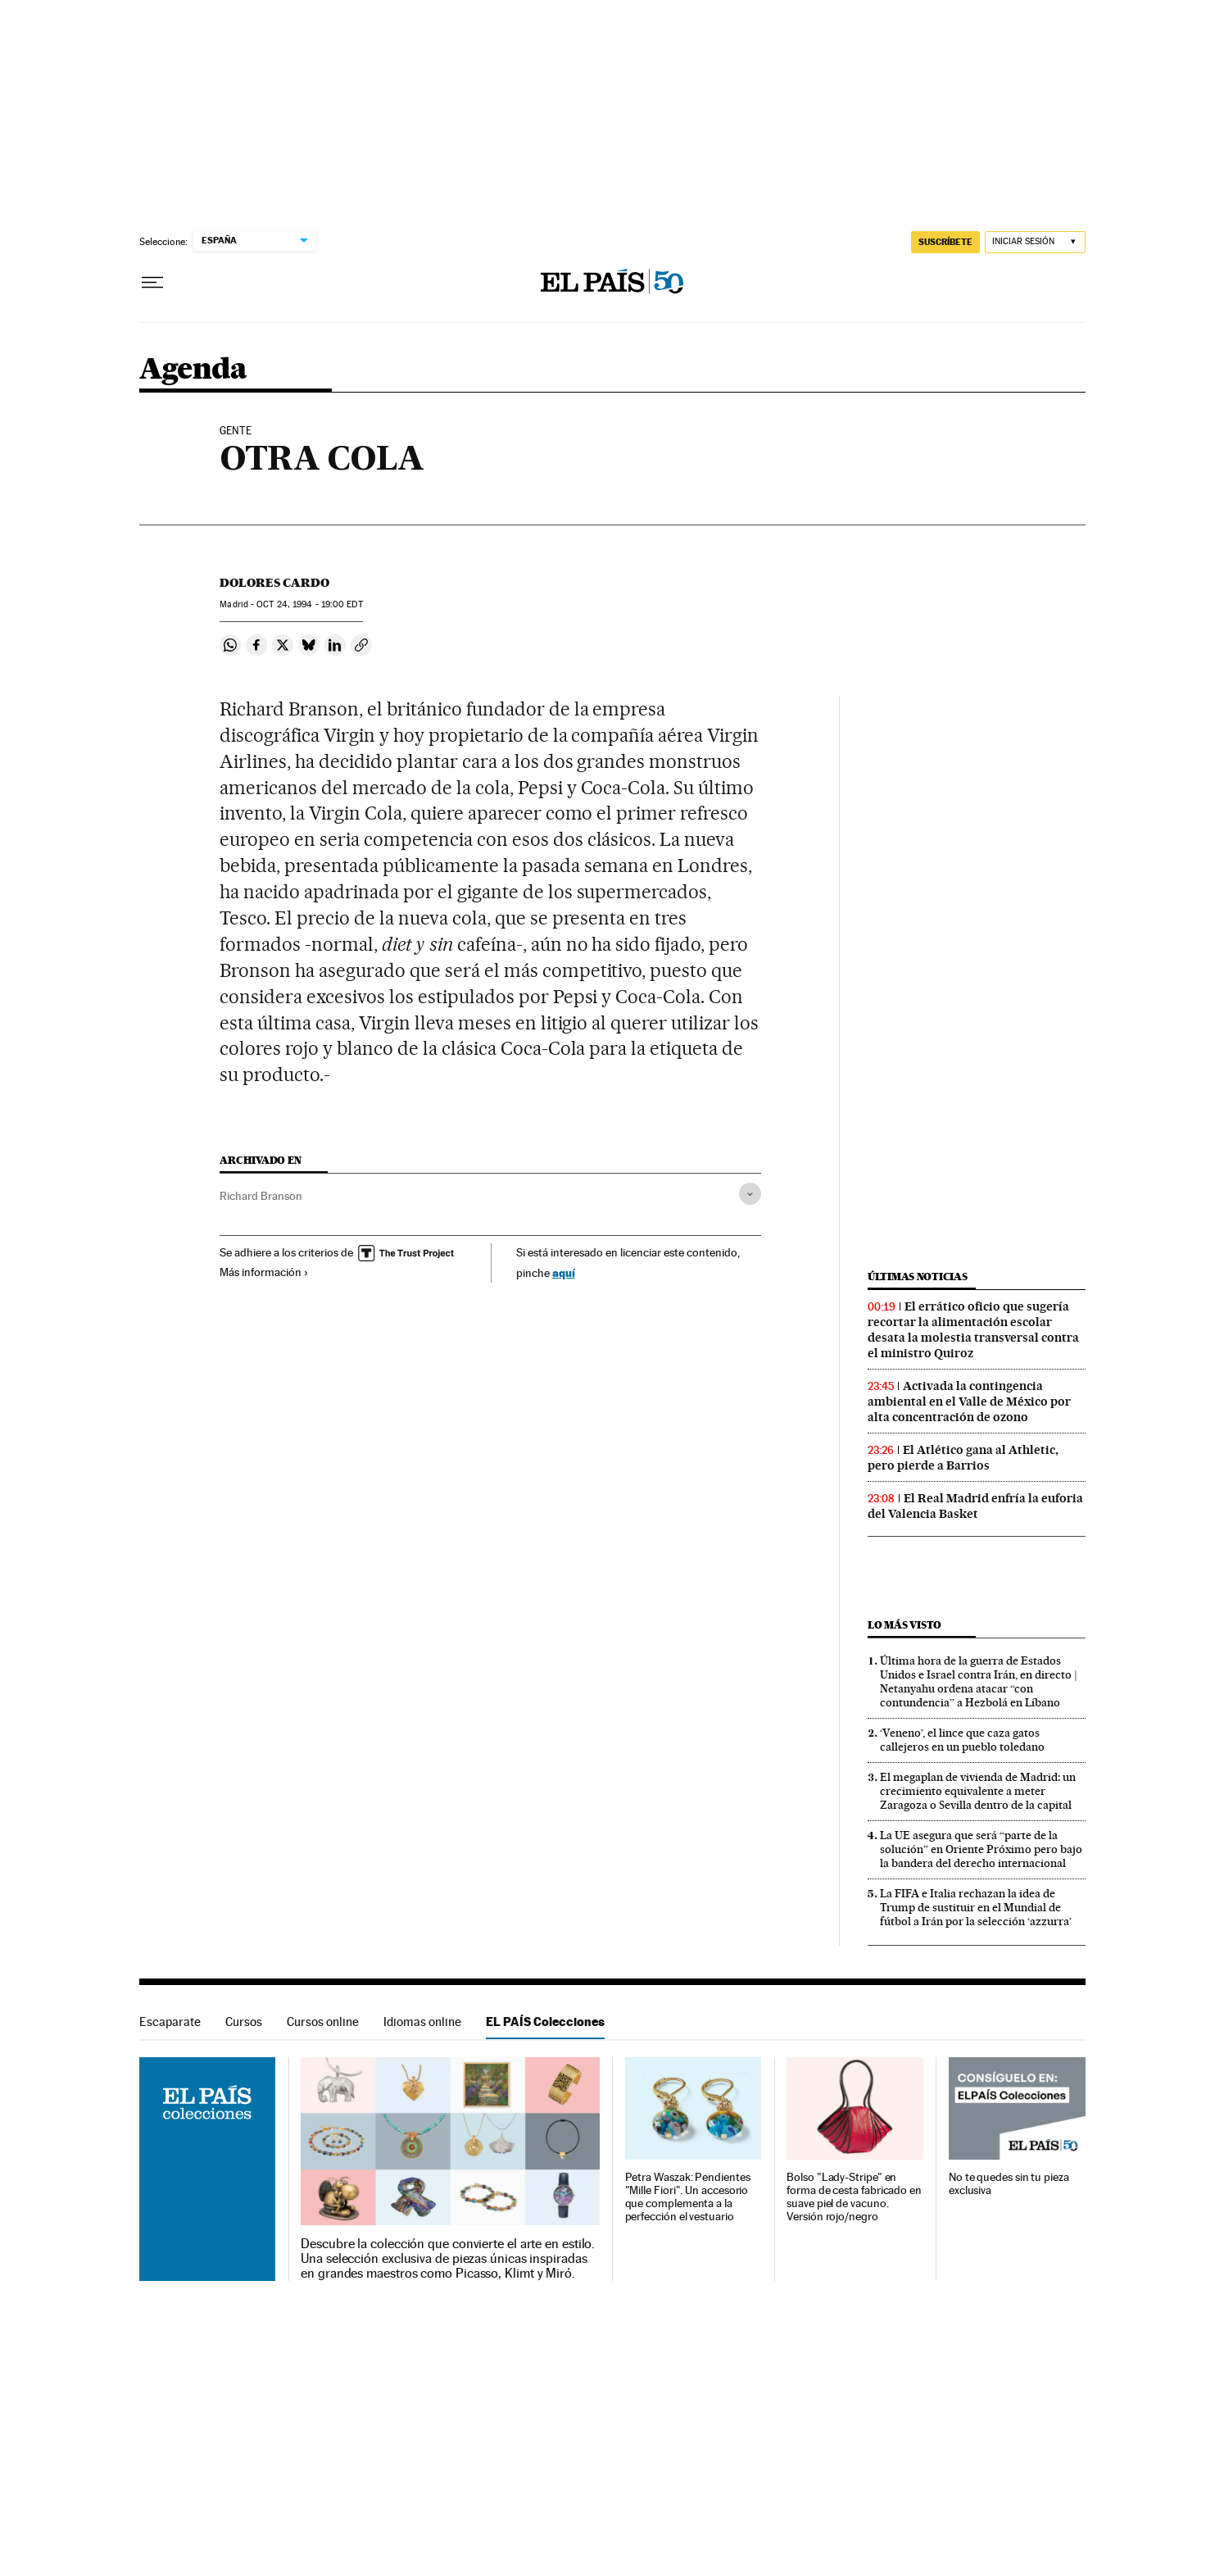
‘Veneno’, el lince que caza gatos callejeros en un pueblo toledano (962, 1739)
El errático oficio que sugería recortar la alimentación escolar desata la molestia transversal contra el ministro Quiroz (973, 1330)
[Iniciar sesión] (1035, 242)
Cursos (243, 2022)
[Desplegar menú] (152, 283)
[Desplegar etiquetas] (750, 1194)
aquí (563, 1272)
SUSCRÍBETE (945, 242)
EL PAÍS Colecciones (545, 2022)
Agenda (193, 370)
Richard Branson (261, 1195)
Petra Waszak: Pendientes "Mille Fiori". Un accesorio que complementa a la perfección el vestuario (687, 2197)
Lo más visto (904, 1625)
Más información (264, 1272)
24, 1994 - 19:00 (309, 604)
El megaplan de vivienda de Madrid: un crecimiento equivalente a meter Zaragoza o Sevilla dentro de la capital (978, 1790)
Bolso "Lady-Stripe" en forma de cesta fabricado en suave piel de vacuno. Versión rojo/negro (854, 2197)
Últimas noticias (918, 1276)
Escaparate (170, 2022)
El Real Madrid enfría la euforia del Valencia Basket (975, 1506)
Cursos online (323, 2022)
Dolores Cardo (274, 582)
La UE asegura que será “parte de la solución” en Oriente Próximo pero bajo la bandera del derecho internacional (981, 1849)
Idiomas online (422, 2022)
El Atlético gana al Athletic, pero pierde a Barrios (963, 1457)
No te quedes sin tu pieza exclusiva (1009, 2184)
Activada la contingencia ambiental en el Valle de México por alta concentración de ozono (969, 1401)
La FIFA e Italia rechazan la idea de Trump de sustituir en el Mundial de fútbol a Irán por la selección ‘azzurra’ (976, 1907)
